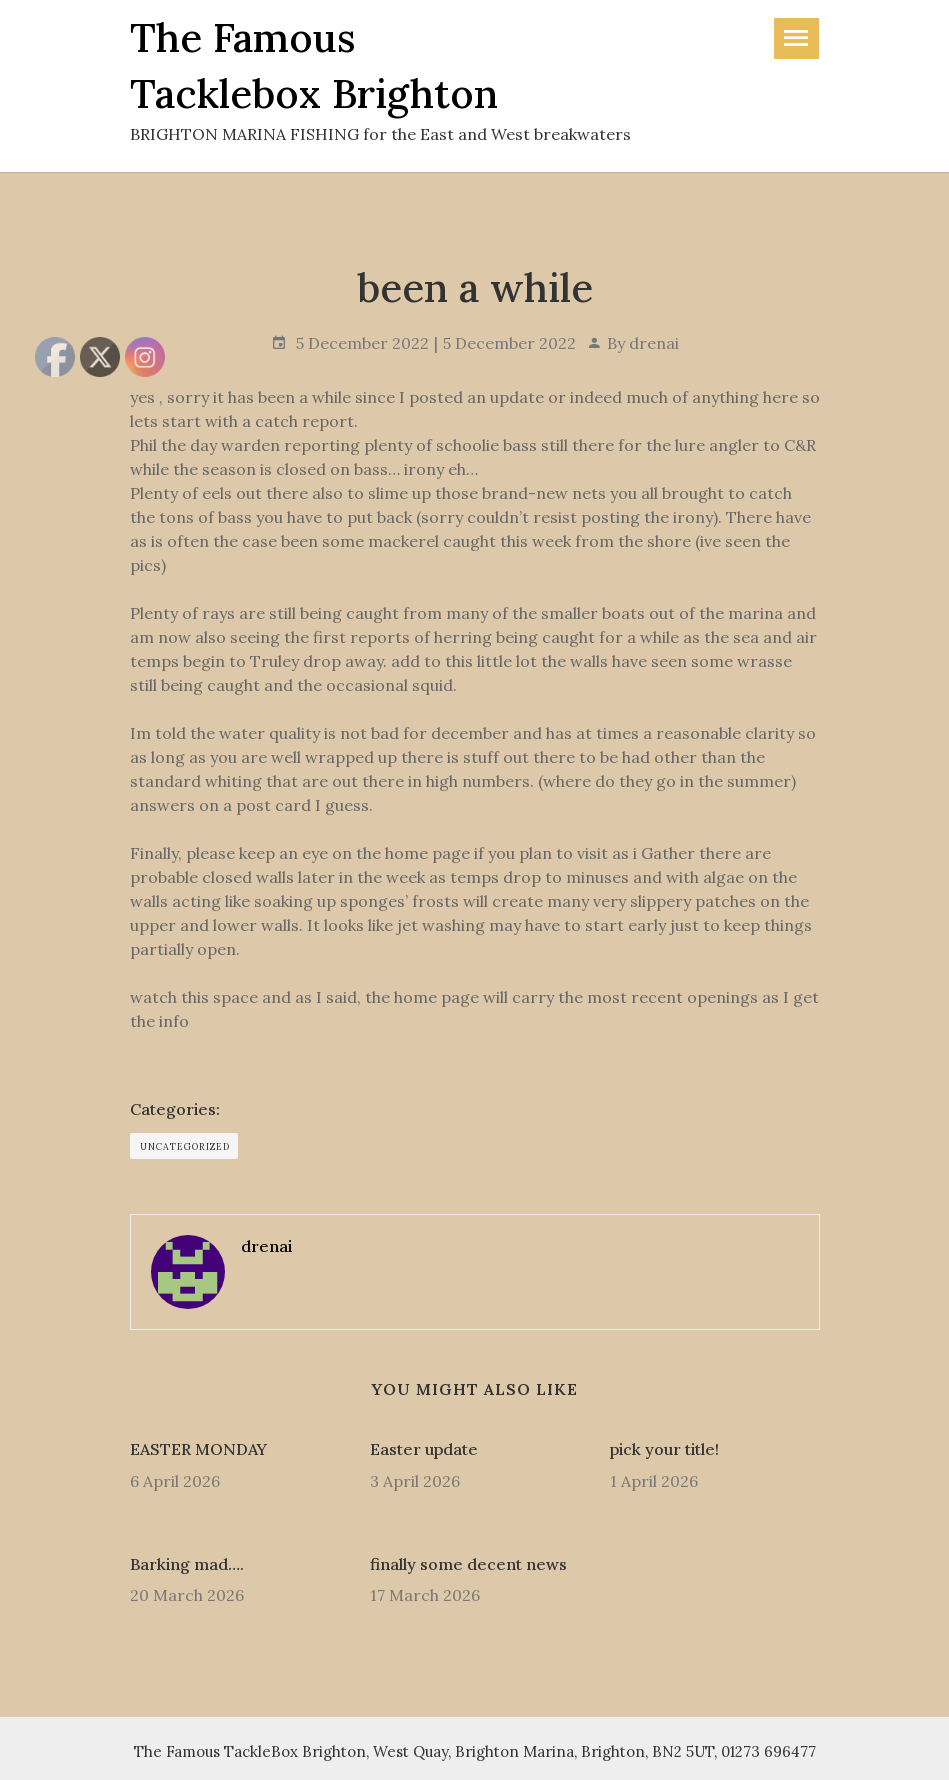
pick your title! (664, 1449)
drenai (654, 343)
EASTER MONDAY (198, 1449)
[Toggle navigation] (796, 38)
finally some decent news (468, 1564)
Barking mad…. (187, 1564)
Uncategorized (185, 1146)
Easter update (424, 1449)
